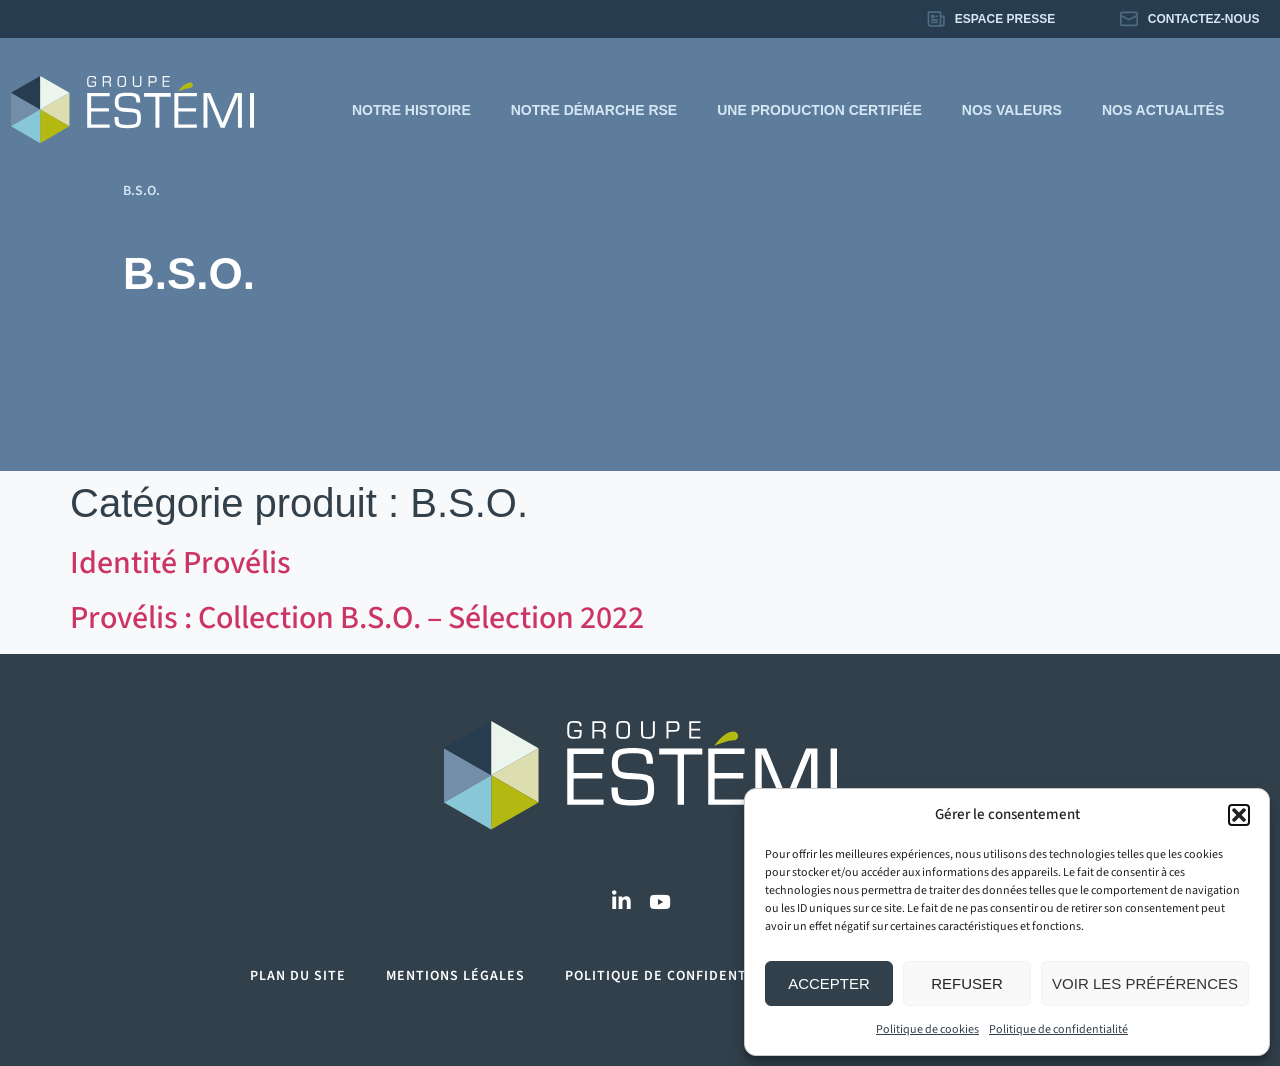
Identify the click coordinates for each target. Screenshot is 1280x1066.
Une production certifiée (819, 110)
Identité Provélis (180, 563)
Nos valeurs (1012, 110)
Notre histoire (411, 110)
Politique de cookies (927, 1029)
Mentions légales (455, 976)
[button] (1239, 815)
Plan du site (298, 976)
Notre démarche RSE (594, 110)
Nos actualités (1163, 110)
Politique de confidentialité (1058, 1029)
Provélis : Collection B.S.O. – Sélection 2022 (357, 618)
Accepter (829, 983)
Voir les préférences (1145, 983)
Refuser (967, 983)
